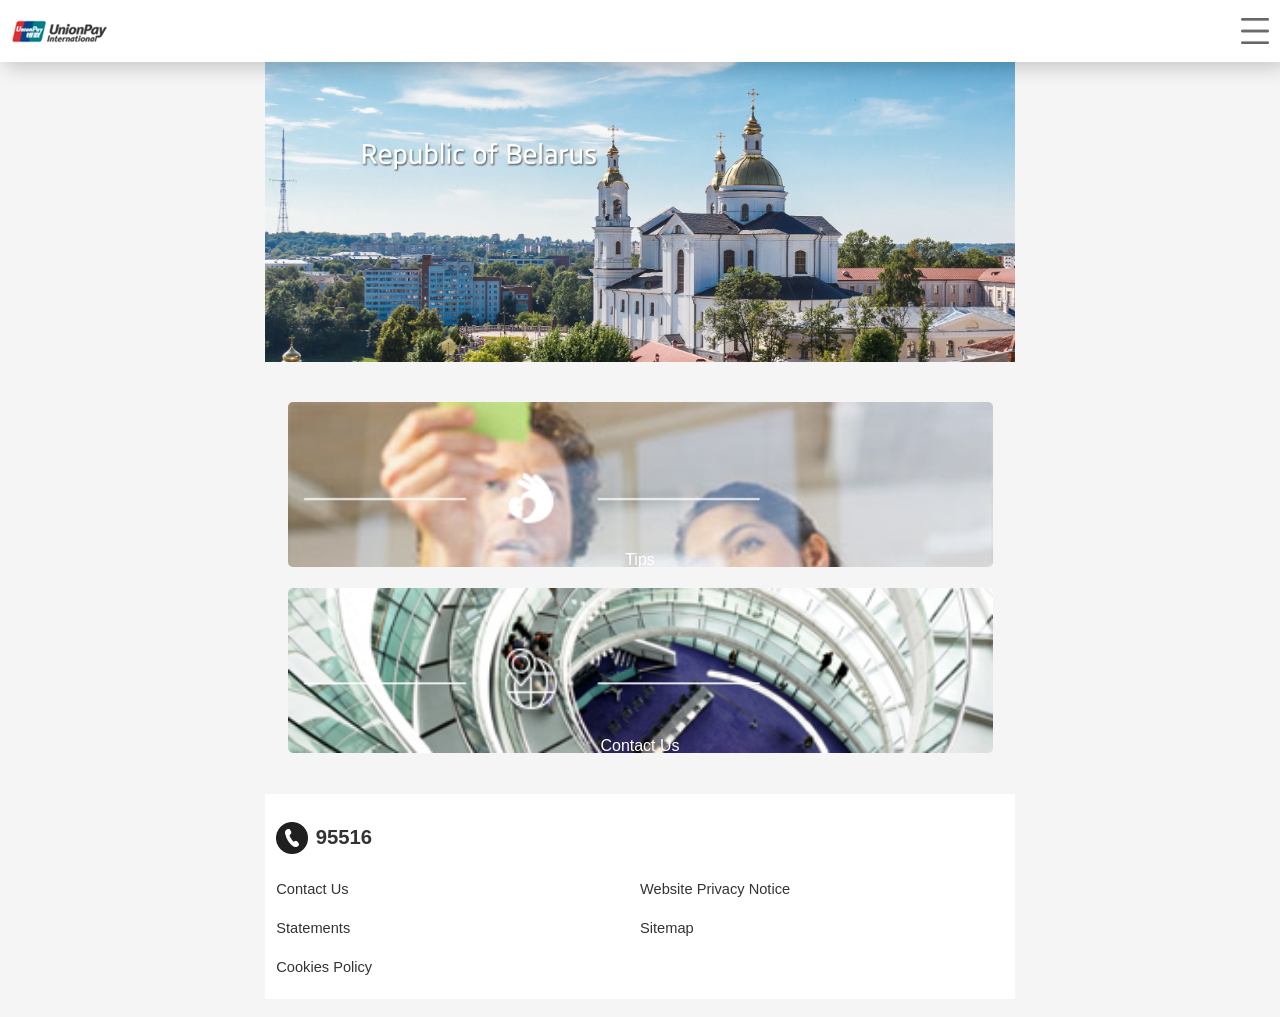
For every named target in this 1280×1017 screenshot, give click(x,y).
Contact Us (312, 889)
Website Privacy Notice (715, 889)
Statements (313, 928)
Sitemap (667, 928)
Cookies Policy (324, 967)
